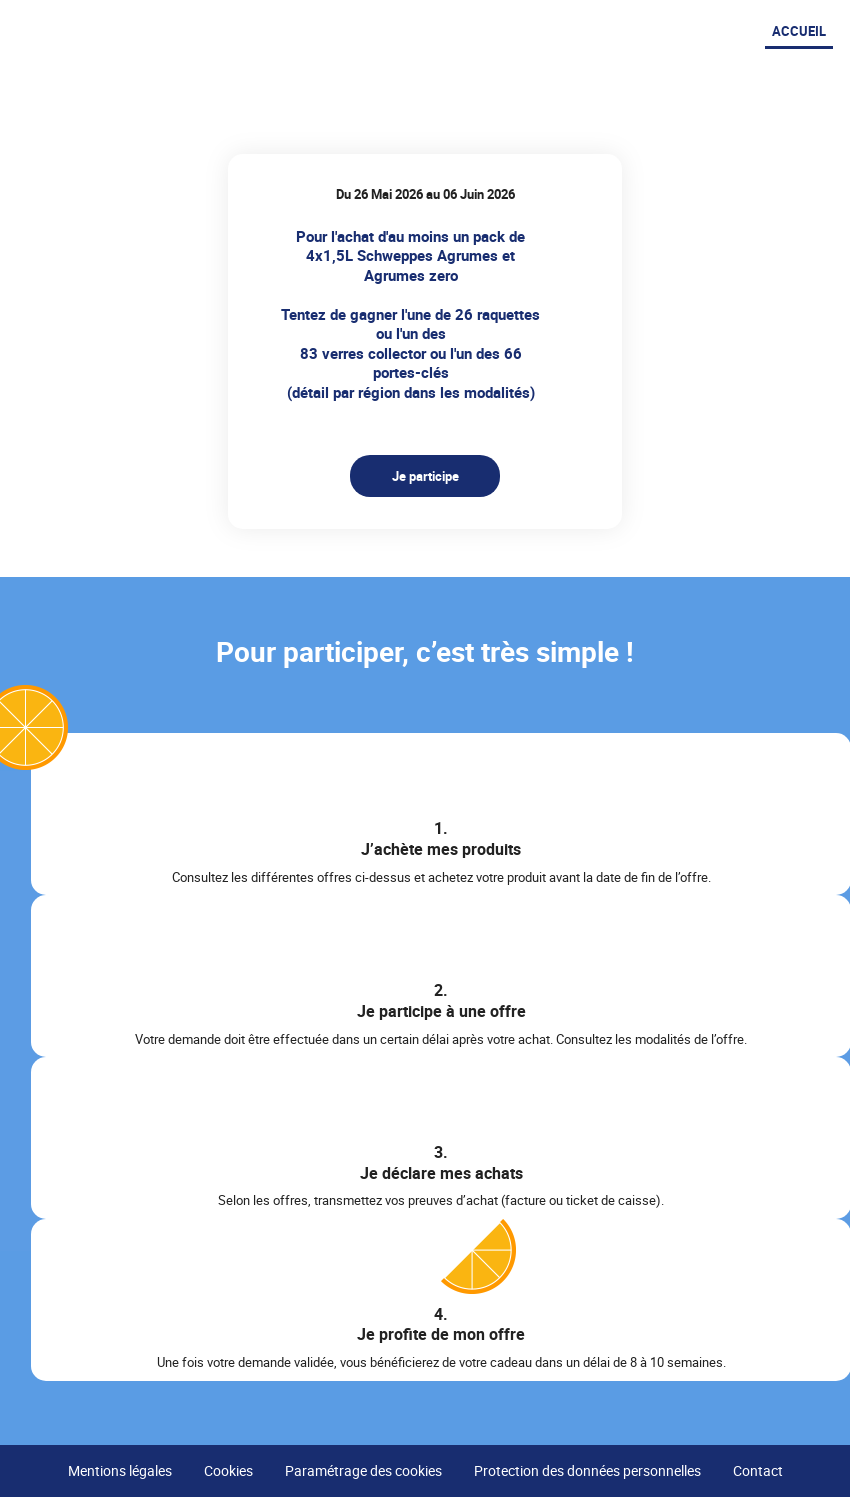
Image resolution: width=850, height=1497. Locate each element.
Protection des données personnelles (587, 1470)
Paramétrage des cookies (363, 1470)
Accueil (799, 31)
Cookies (228, 1470)
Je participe (425, 476)
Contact (758, 1470)
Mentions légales (120, 1470)
